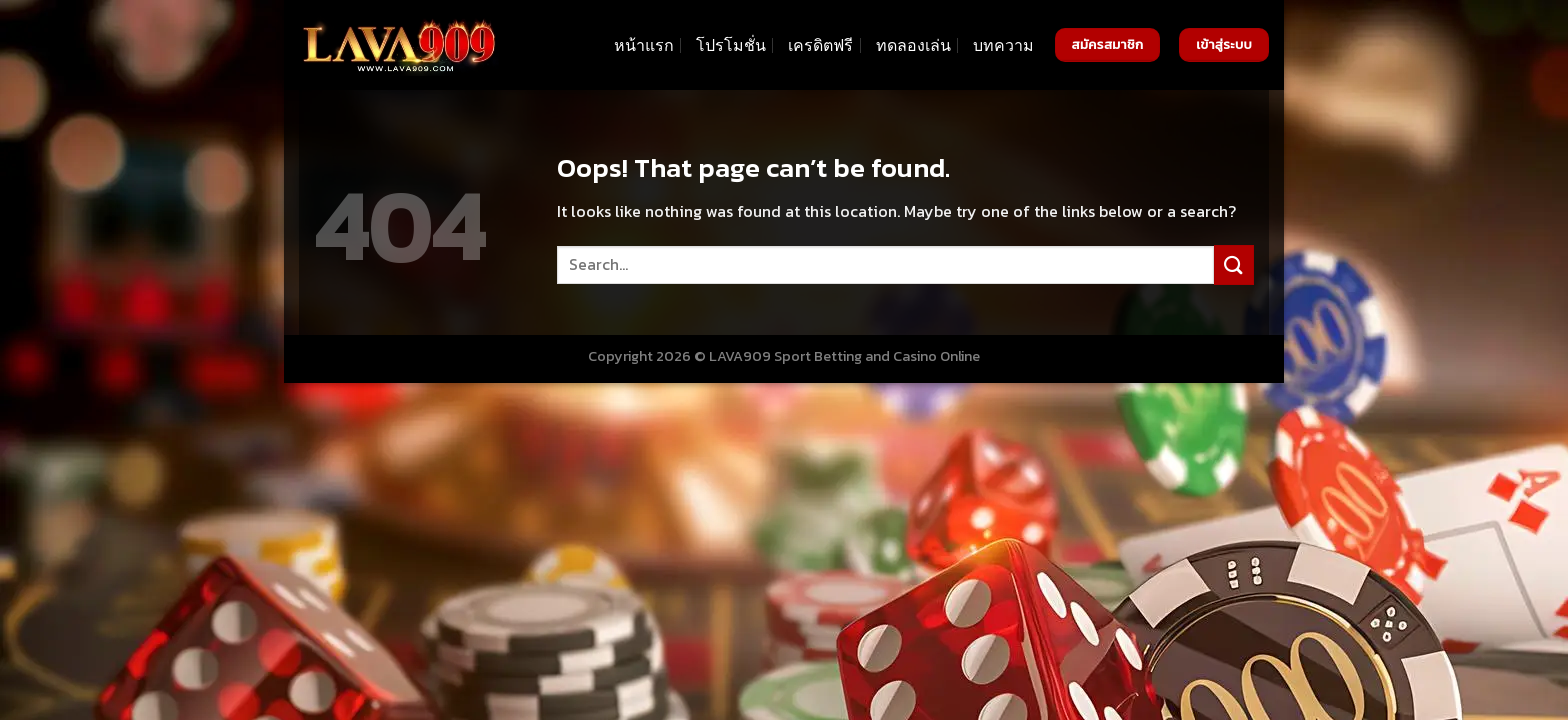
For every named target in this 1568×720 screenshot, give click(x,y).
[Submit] (1234, 264)
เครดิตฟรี (820, 45)
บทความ (1003, 45)
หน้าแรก (644, 45)
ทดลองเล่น (913, 45)
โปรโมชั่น (731, 45)
